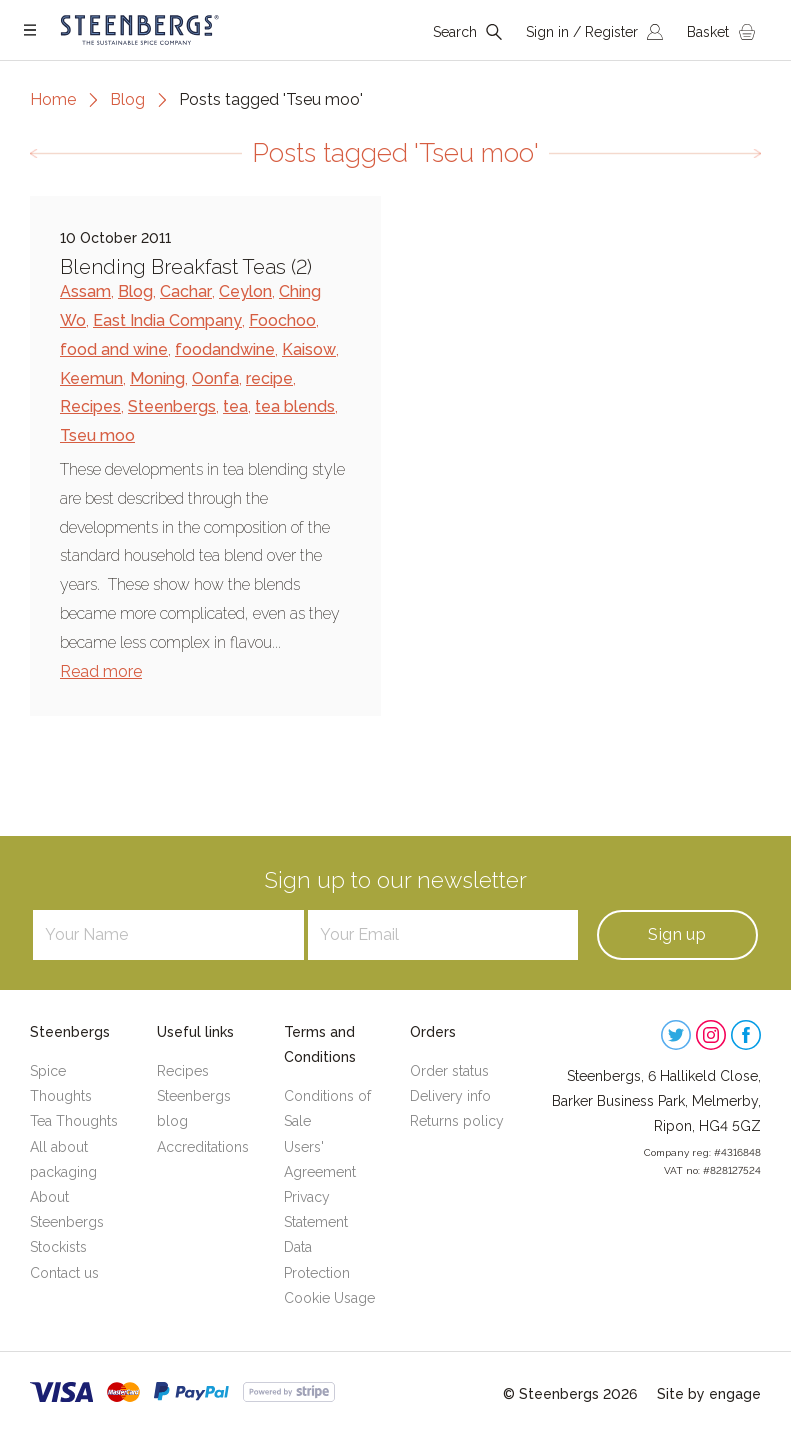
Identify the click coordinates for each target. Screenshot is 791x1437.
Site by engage (709, 1394)
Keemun (91, 378)
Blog (127, 99)
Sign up (677, 934)
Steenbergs (172, 406)
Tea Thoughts (74, 1121)
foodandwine (225, 349)
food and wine (114, 349)
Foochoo (282, 320)
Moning (157, 378)
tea (235, 406)
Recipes (90, 406)
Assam (85, 291)
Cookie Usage (329, 1298)
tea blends (295, 406)
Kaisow (309, 349)
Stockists (58, 1247)
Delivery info (450, 1096)
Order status (449, 1071)
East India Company (167, 320)
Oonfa (215, 378)
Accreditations (203, 1147)
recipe (269, 378)
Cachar (186, 291)
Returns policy (457, 1121)
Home (53, 99)
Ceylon (245, 291)
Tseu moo (97, 435)
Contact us (64, 1273)
